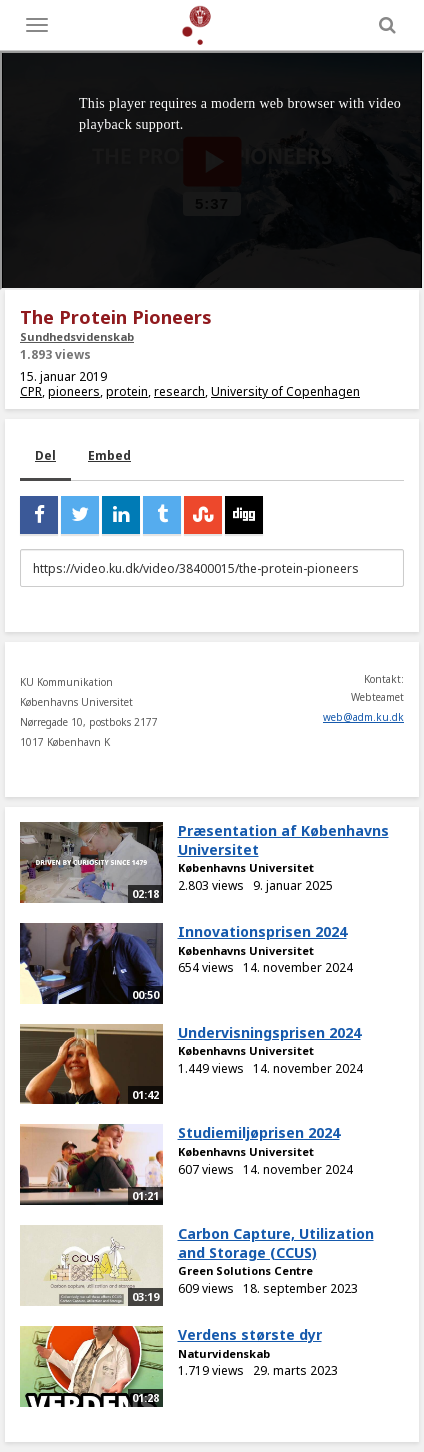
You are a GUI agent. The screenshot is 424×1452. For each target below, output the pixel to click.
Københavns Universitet (246, 867)
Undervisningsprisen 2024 (269, 1032)
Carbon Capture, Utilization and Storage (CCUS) (276, 1243)
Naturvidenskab (224, 1353)
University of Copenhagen (285, 391)
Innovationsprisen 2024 (262, 931)
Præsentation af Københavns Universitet (283, 840)
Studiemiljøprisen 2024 (259, 1132)
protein (127, 391)
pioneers (74, 391)
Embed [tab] (109, 455)
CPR (31, 391)
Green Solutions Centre (245, 1270)
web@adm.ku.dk (363, 717)
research (179, 391)
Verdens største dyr (250, 1334)
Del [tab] (45, 455)
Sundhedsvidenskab (77, 336)
